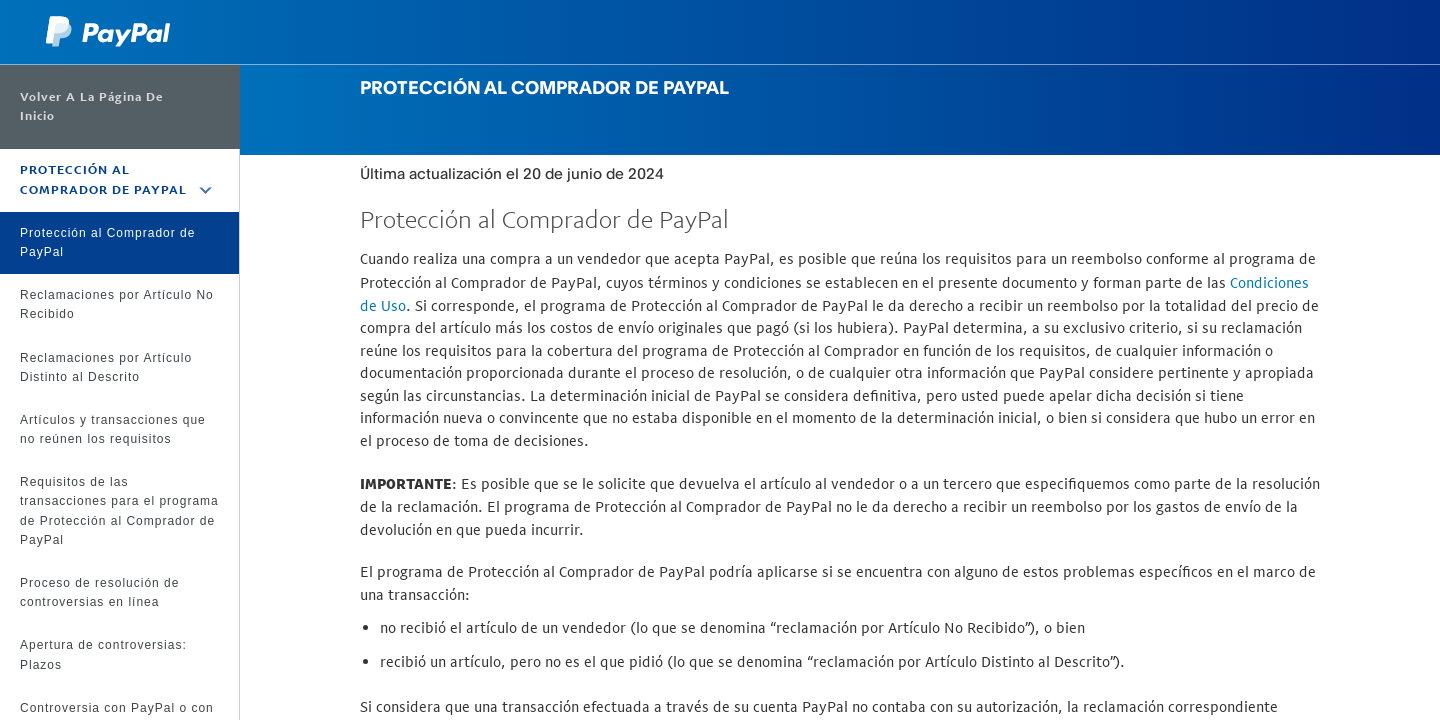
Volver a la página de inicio (91, 106)
